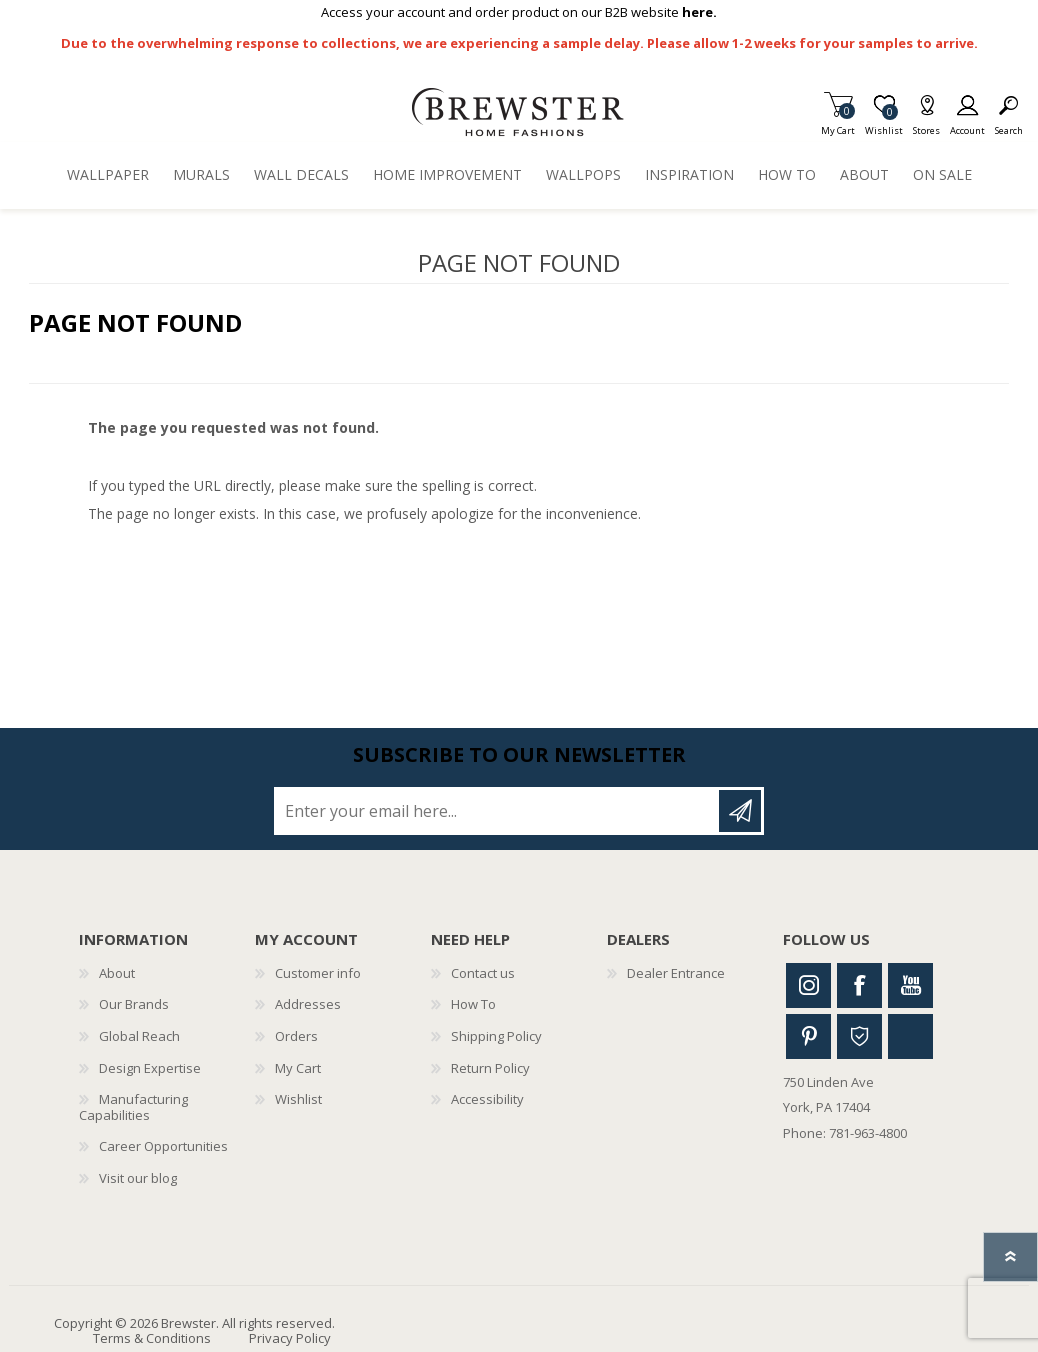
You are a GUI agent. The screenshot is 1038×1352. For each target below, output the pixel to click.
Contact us (483, 973)
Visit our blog (138, 1178)
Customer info (318, 973)
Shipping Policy (496, 1036)
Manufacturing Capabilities (133, 1107)
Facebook (859, 985)
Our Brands (134, 1004)
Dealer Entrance (676, 973)
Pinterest (808, 1036)
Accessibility (487, 1099)
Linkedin (910, 1036)
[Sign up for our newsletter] (498, 811)
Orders (296, 1036)
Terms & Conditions (152, 1338)
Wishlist (298, 1099)
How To (473, 1004)
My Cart (838, 124)
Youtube (910, 985)
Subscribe (740, 811)
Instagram (808, 985)
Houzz (859, 1036)
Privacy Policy (290, 1338)
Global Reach (139, 1036)
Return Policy (490, 1068)
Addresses (308, 1004)
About (117, 973)
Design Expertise (150, 1068)
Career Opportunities (163, 1146)
